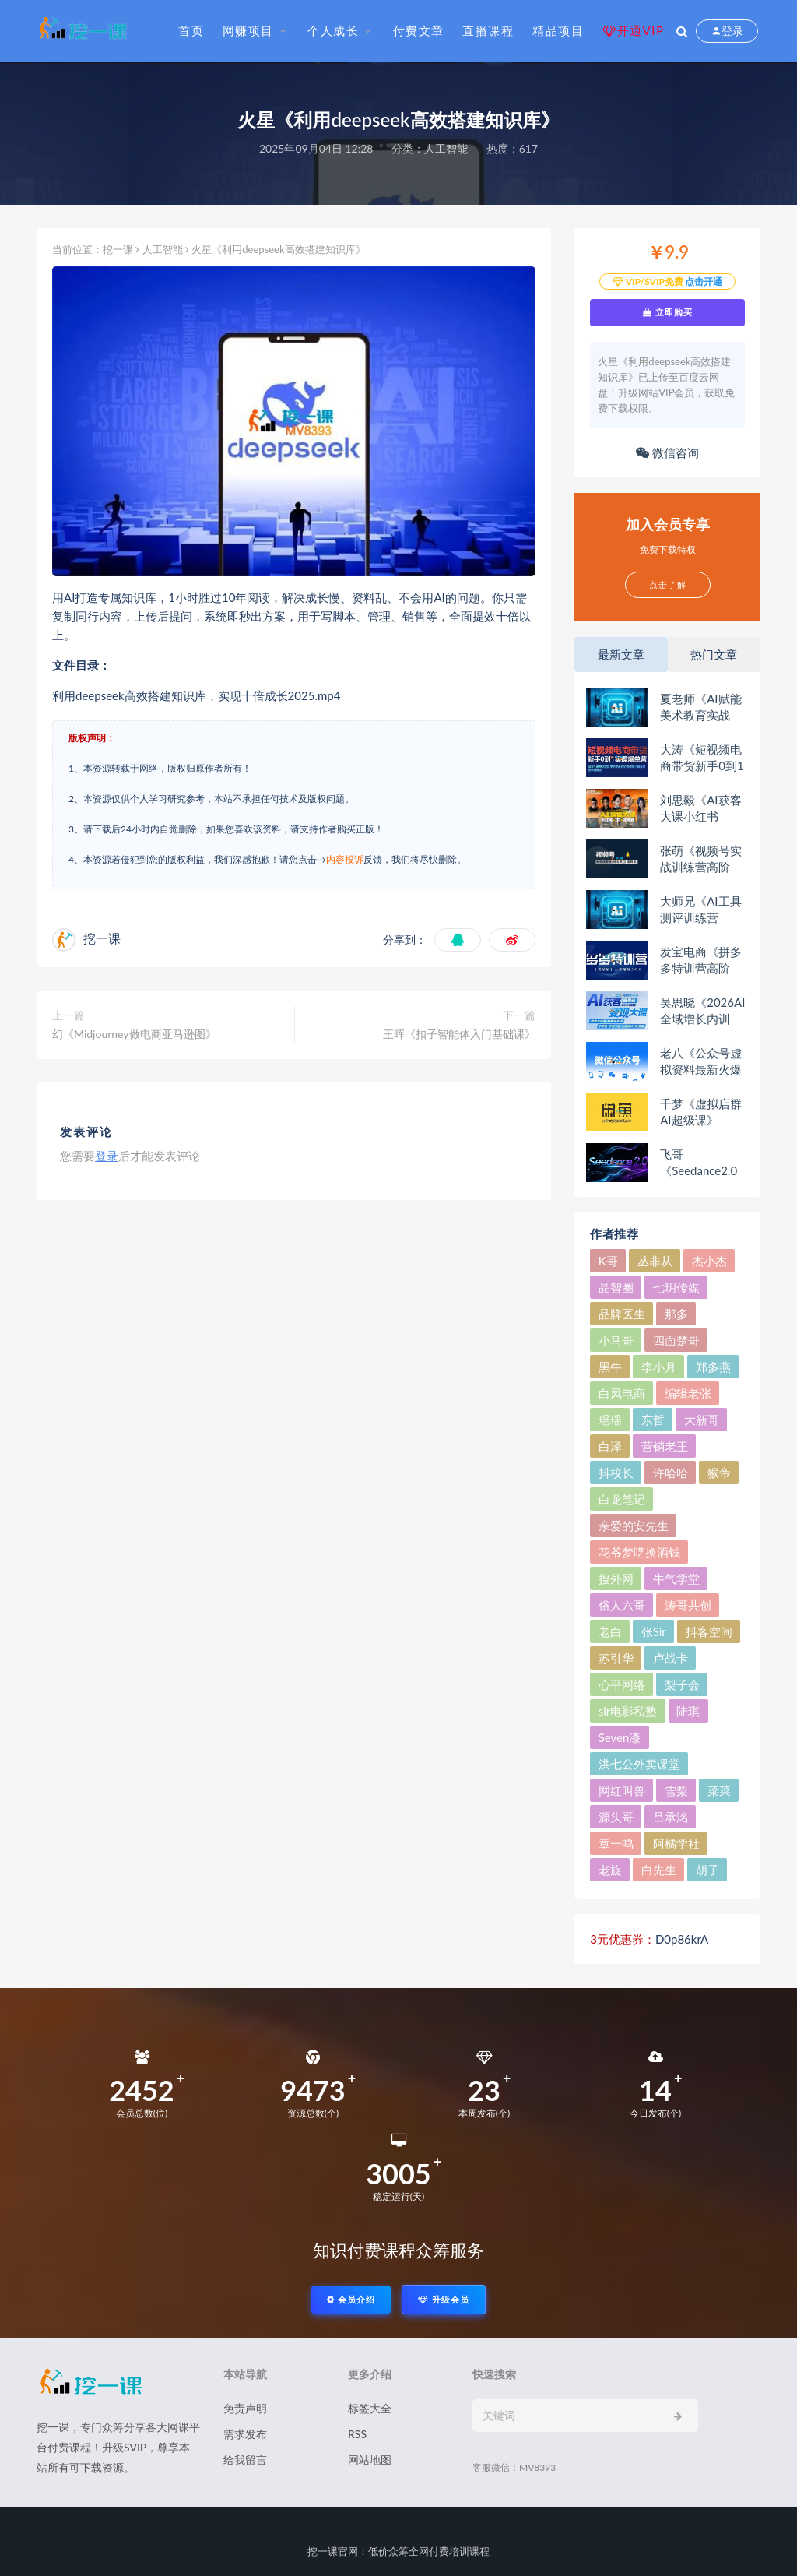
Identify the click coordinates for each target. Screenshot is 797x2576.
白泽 (610, 1446)
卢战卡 (670, 1658)
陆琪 (688, 1711)
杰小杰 (709, 1261)
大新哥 (701, 1420)
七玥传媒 (676, 1287)
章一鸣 (616, 1843)
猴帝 (719, 1473)
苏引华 (616, 1658)
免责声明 (245, 2408)
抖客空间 (709, 1631)
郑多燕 (713, 1367)
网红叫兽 (622, 1790)
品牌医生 (622, 1314)
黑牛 (610, 1367)
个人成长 (333, 30)
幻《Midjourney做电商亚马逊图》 (134, 1033)
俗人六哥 (622, 1605)
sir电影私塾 (628, 1711)
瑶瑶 (610, 1420)
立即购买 (668, 312)
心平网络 (622, 1684)
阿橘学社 (676, 1843)
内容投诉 (344, 859)
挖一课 (118, 249)
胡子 (707, 1870)
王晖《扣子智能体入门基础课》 (459, 1033)
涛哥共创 (688, 1605)
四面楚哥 (676, 1340)
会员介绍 (351, 2299)
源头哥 (616, 1817)
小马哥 (616, 1340)
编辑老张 (688, 1393)
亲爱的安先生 (634, 1526)
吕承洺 (670, 1817)
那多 (676, 1314)
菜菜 (719, 1790)
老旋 (610, 1870)
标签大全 (369, 2408)
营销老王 (664, 1446)
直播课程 (488, 30)
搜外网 (616, 1578)
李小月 (658, 1367)
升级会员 (443, 2299)
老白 (610, 1631)
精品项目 (558, 30)
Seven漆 (620, 1737)
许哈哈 (670, 1473)
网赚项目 (248, 30)
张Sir (653, 1631)
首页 (191, 30)
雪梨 (676, 1790)
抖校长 (616, 1473)
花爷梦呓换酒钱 (639, 1552)
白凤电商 (622, 1393)
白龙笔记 (622, 1499)
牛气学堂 (676, 1578)
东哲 (653, 1420)
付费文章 (418, 30)
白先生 (658, 1870)
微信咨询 (667, 452)
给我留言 (245, 2459)
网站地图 (369, 2459)
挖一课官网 (332, 2551)
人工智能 (446, 148)
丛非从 (654, 1261)
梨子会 (682, 1684)
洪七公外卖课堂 (639, 1764)
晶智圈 (616, 1287)
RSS (357, 2434)
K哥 (608, 1261)
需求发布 (245, 2434)
